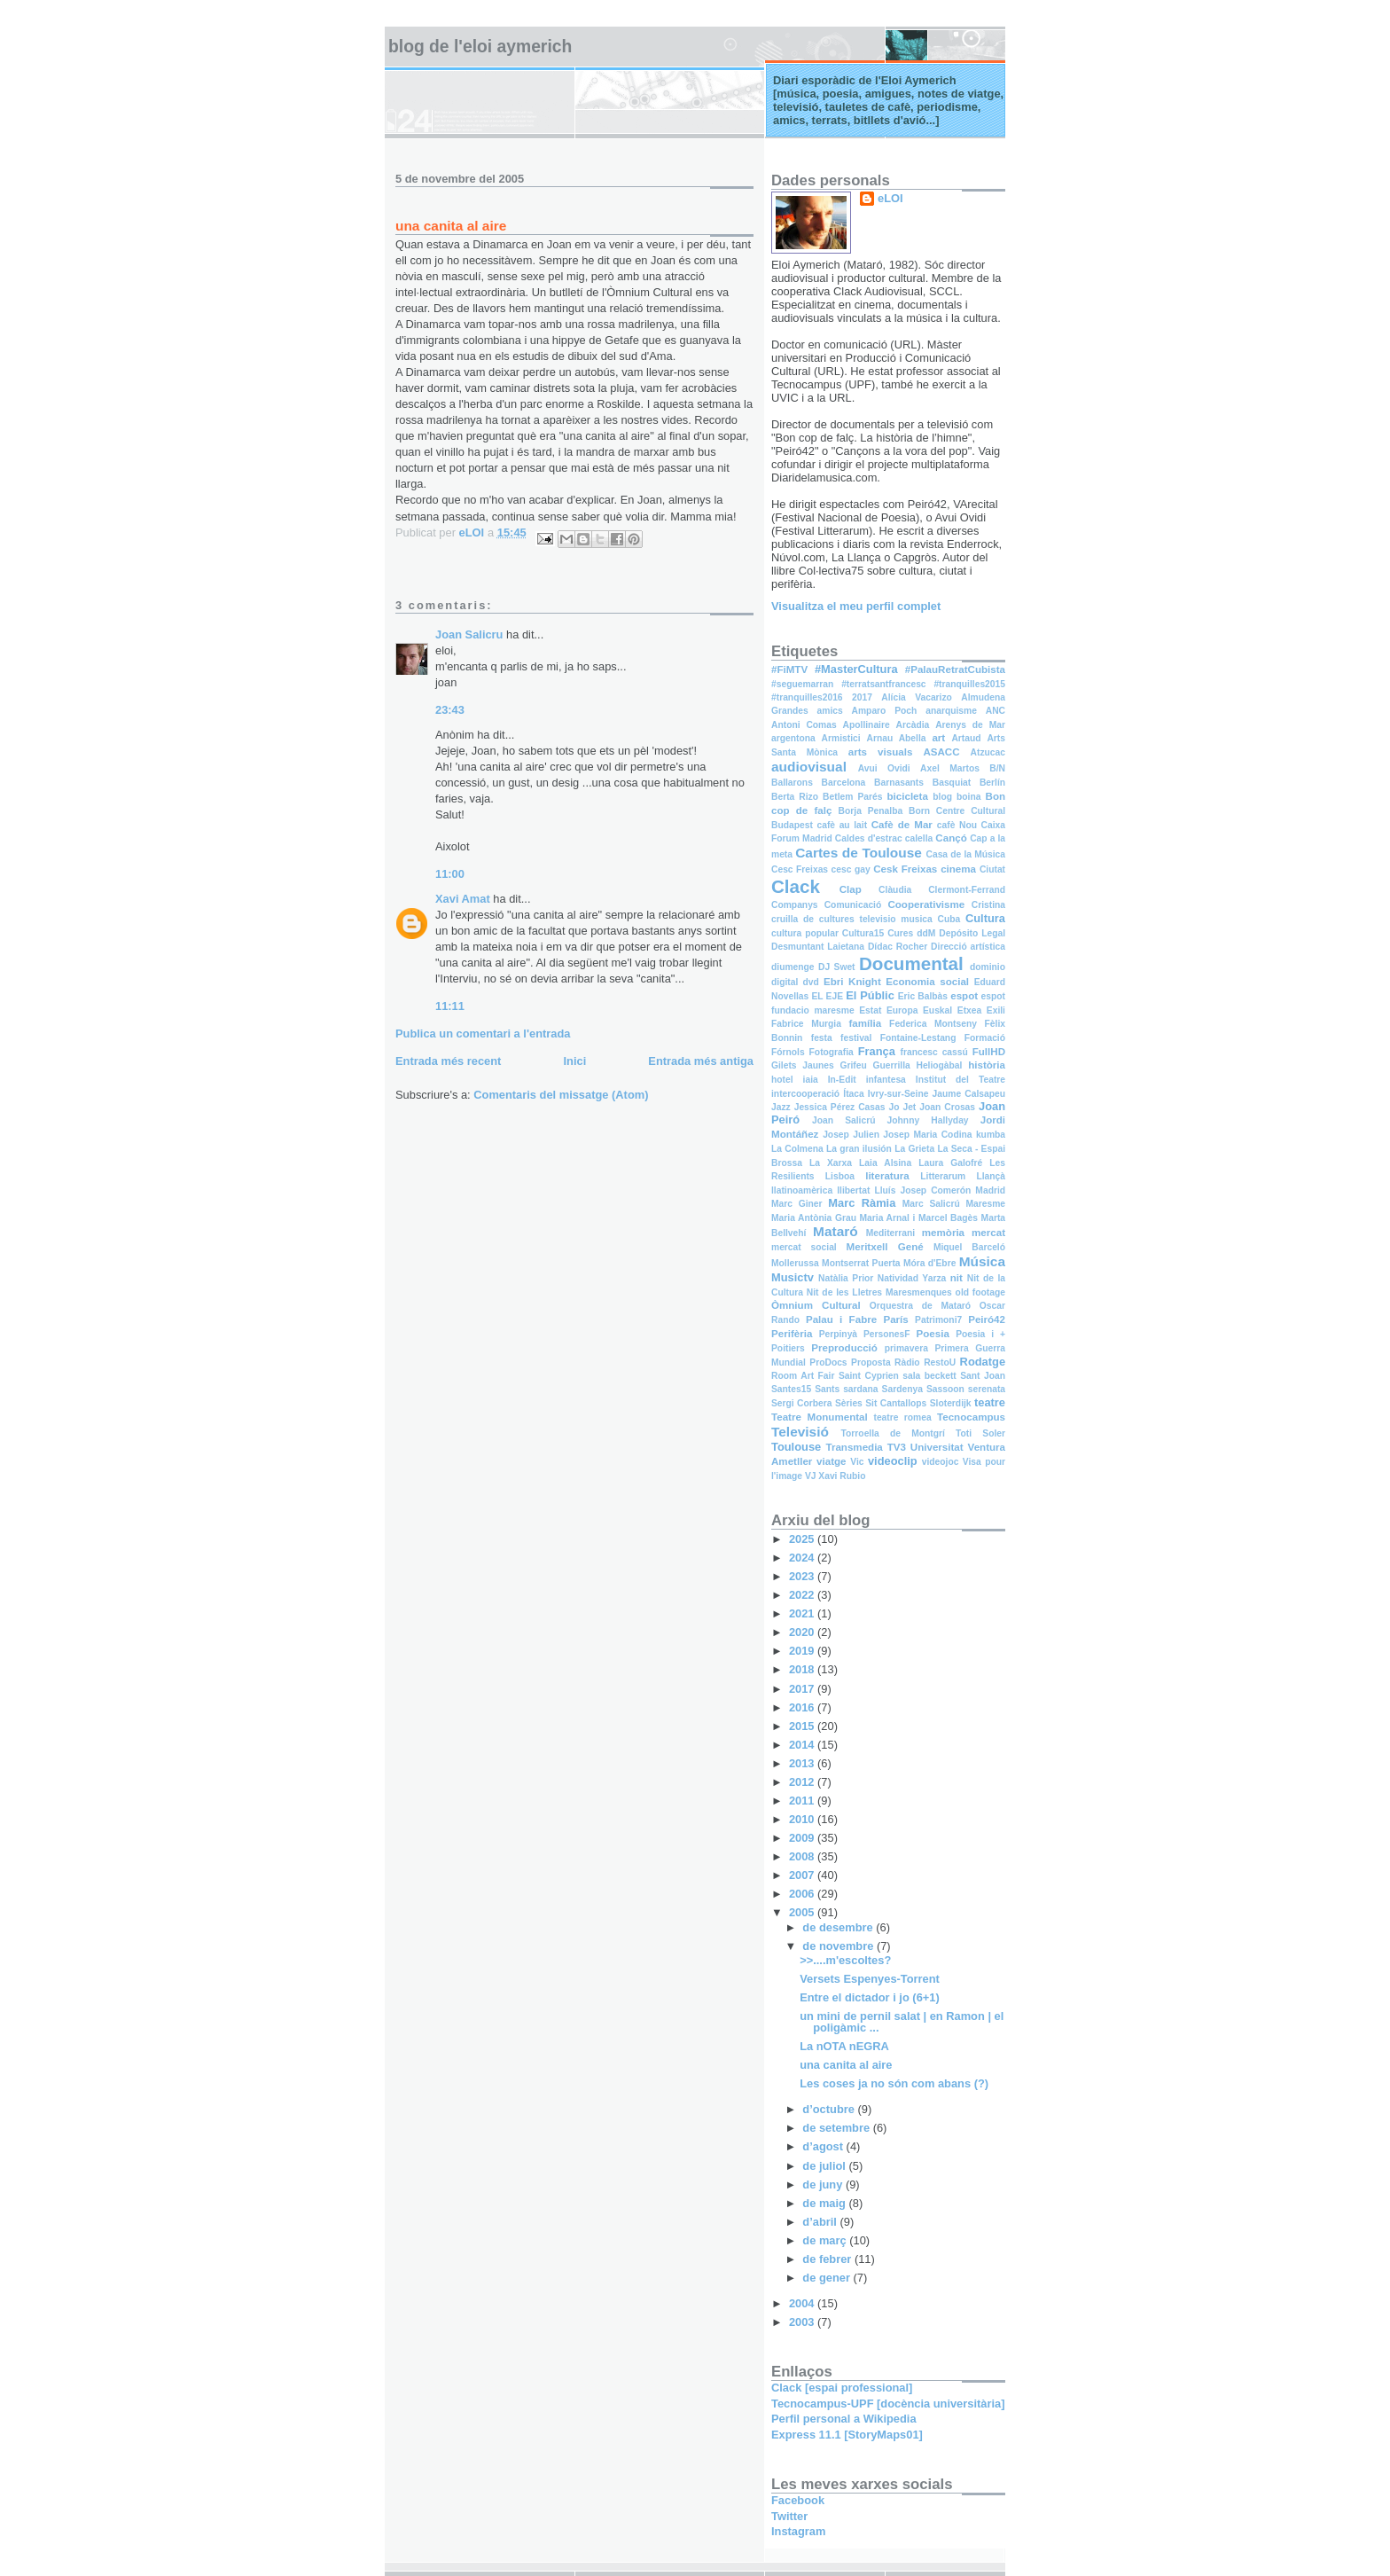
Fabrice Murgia (806, 1024)
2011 (803, 1800)
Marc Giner (797, 1204)
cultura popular (805, 933)
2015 (803, 1726)
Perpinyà (838, 1334)
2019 (803, 1650)
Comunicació (853, 905)
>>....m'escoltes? (845, 1960)
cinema (958, 869)
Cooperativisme (925, 904)
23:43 (450, 709)
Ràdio (907, 1362)
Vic (856, 1462)
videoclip (893, 1461)
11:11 (450, 1006)
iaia (810, 1079)
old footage (980, 1292)
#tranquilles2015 (969, 684)
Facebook (797, 2500)
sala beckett (929, 1376)
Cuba (949, 919)
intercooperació (805, 1094)
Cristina (988, 905)
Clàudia (895, 890)
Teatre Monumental (819, 1417)
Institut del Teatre (960, 1079)
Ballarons (792, 782)
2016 (803, 1707)
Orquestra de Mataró (920, 1306)
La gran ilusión (859, 1149)
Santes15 (791, 1389)
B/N (997, 768)
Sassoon (945, 1389)
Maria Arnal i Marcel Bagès (919, 1218)
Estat (870, 1010)
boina (968, 797)
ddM (926, 933)
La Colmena (797, 1149)
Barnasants (899, 782)
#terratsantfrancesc (883, 684)
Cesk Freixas (905, 869)
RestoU (940, 1362)
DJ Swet (836, 967)
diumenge (793, 967)
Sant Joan (982, 1376)
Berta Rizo (794, 797)
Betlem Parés (852, 797)
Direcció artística (968, 946)
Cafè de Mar (902, 824)
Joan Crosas (947, 1107)
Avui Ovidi (884, 768)
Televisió (800, 1431)
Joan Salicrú (843, 1120)
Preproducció (844, 1348)
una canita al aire (846, 2064)
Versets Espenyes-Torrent (870, 1978)
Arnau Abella (895, 738)
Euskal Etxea (952, 1010)
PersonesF (886, 1334)
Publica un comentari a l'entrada (482, 1033)
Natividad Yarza (912, 1278)
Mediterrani (890, 1233)
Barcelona (844, 782)
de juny (824, 2184)
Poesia (933, 1333)
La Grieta (914, 1149)
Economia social (927, 981)
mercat (988, 1232)
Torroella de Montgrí (893, 1433)
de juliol (825, 2166)
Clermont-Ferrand (966, 890)
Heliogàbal (939, 1065)
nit (956, 1277)
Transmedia (853, 1447)
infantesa (886, 1079)
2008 (803, 1856)
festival (855, 1038)
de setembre (837, 2127)
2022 (803, 1594)
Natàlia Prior (845, 1278)
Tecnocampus (971, 1417)
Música (982, 1261)
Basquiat (952, 782)
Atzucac (988, 752)
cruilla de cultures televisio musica (852, 919)
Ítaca (853, 1094)
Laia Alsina (885, 1163)
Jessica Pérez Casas (840, 1107)
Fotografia (831, 1052)
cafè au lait (841, 825)
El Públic (870, 995)
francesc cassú (933, 1052)
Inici (574, 1061)
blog (942, 797)
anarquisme (951, 711)
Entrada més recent (448, 1061)
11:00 (450, 874)
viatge (831, 1461)
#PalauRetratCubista (955, 669)
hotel (782, 1079)
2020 (803, 1632)
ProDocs (828, 1362)
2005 (803, 1912)
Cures (900, 933)
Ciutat (992, 869)
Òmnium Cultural (816, 1305)
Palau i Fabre (841, 1319)
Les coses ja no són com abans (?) (894, 2083)
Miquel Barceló (969, 1247)
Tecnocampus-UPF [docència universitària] (887, 2403)
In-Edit (842, 1079)
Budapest (792, 825)
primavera (906, 1348)
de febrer (828, 2259)
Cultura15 (863, 933)
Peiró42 (986, 1319)
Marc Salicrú (931, 1204)
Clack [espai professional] (841, 2387)
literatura (887, 1176)
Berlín (992, 782)
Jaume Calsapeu (969, 1094)
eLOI (890, 198)
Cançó (950, 838)
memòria (943, 1232)
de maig (825, 2203)
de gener (827, 2277)
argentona (793, 738)
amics (830, 711)
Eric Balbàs (923, 996)
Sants (827, 1389)
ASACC (941, 752)
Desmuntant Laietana (817, 946)
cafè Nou (957, 825)
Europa (902, 1010)
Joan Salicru (469, 634)
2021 (803, 1613)
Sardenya (902, 1389)
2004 (803, 2303)
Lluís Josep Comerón (922, 1190)
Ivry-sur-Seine (898, 1094)
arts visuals (880, 752)
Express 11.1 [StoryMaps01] (847, 2434)
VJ (810, 1476)
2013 (803, 1763)
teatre (989, 1402)
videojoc (940, 1462)
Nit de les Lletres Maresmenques (879, 1292)
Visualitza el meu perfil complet (856, 606)
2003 (803, 2322)
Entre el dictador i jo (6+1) (870, 1997)
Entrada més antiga (701, 1061)
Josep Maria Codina (927, 1134)
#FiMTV (789, 669)
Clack (795, 886)
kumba (990, 1134)
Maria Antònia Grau (813, 1218)
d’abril (820, 2221)
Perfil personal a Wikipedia (844, 2418)
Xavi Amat (462, 898)
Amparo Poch (885, 711)
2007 (803, 1875)
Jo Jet (902, 1107)
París (895, 1319)
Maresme (985, 1204)
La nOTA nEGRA (844, 2046)
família (864, 1023)
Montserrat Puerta (861, 1263)
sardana (860, 1389)
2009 (803, 1837)
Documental (911, 963)
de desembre (839, 1927)
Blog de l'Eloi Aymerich (480, 46)
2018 (803, 1669)
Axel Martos (950, 768)
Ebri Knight (852, 981)
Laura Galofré (950, 1163)
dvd (811, 982)
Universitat (937, 1447)
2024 (803, 1557)
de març (825, 2240)
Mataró (835, 1231)
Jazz (781, 1107)
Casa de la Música (966, 854)
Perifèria (791, 1333)
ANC (995, 711)
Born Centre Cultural (957, 811)
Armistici (841, 738)
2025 (803, 1539)
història (986, 1065)
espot (964, 995)
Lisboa (840, 1176)
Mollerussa (795, 1263)
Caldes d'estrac (868, 838)
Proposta (871, 1362)
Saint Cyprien (869, 1376)
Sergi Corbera (801, 1403)
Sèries (849, 1403)
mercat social (804, 1247)
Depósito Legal (972, 933)
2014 (803, 1744)
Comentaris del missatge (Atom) (560, 1094)
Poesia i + (980, 1334)
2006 (803, 1893)
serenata (986, 1389)
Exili (996, 1010)
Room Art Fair (802, 1376)
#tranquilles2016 (807, 697)
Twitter (789, 2516)
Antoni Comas (804, 725)
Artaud (965, 738)
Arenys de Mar (970, 725)
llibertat (853, 1190)
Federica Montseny (933, 1024)
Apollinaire (866, 725)
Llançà (990, 1176)
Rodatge (982, 1361)
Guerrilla (891, 1065)
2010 (803, 1819)
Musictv (792, 1277)
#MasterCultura (856, 669)
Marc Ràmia (861, 1203)
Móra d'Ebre (929, 1263)
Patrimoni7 (938, 1320)
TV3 (896, 1447)
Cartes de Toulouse (858, 852)
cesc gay (851, 869)
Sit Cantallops (895, 1403)
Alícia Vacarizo (916, 697)
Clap (850, 889)
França (876, 1051)
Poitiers (788, 1348)
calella (919, 838)
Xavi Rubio (841, 1476)
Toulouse (796, 1446)
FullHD (988, 1051)
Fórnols (788, 1052)
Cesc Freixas (799, 869)
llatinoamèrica (801, 1190)
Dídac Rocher (897, 946)
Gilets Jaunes (802, 1065)
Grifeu (852, 1065)
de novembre (839, 1946)
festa (821, 1038)
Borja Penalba (871, 811)
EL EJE (827, 996)
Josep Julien (851, 1134)
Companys (794, 905)
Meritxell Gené (885, 1246)
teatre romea (902, 1417)
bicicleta (907, 796)
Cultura (985, 918)
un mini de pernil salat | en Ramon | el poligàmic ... (901, 2021)
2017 (862, 697)
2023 (803, 1576)
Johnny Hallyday (928, 1120)
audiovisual (809, 766)
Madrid (990, 1190)
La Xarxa (830, 1163)
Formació (984, 1038)
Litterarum (942, 1176)
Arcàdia (913, 725)
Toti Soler (980, 1433)
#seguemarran (802, 684)
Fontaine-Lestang (918, 1038)
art (938, 737)
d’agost (824, 2146)
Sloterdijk (951, 1403)
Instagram (798, 2531)
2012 (803, 1782)
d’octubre (829, 2109)
